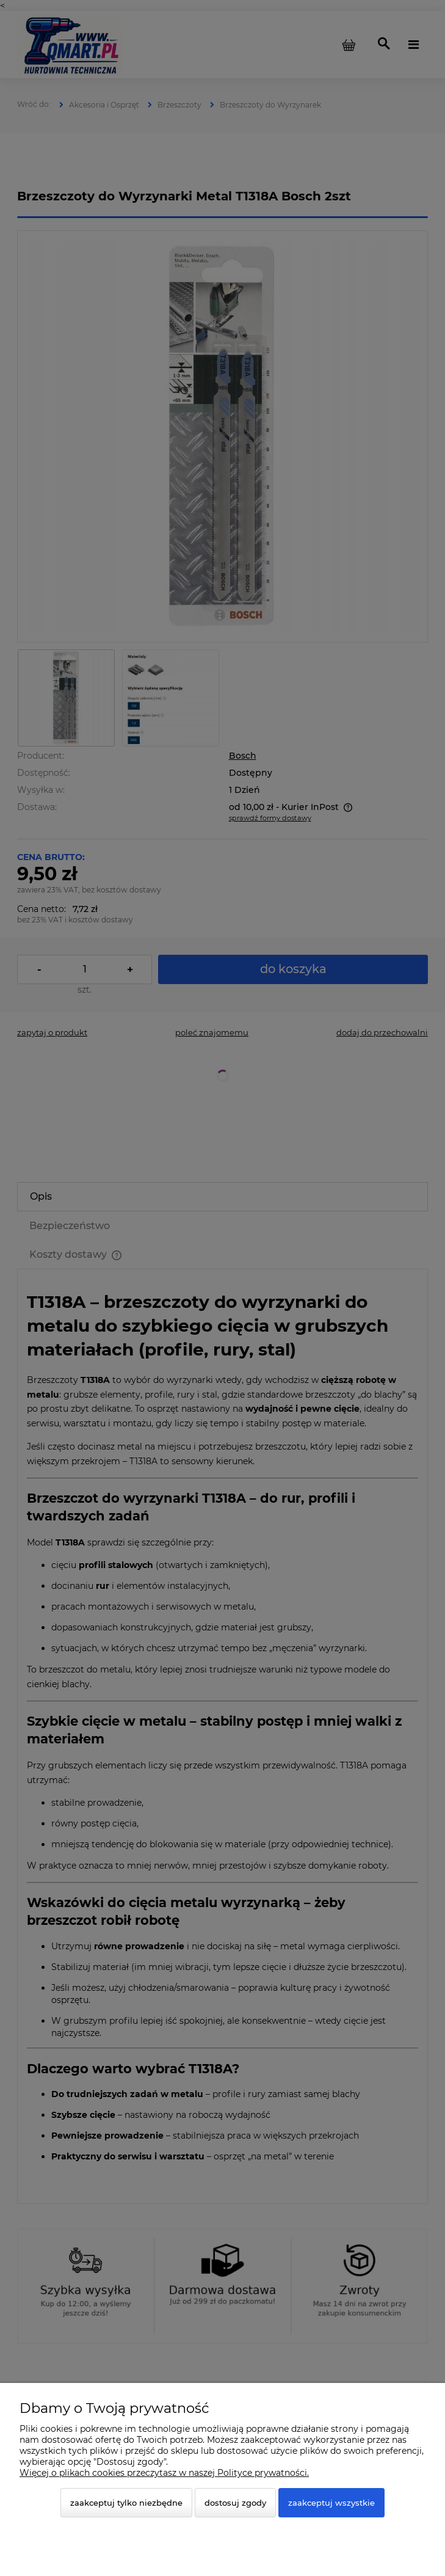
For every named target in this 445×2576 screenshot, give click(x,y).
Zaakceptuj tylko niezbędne (126, 2503)
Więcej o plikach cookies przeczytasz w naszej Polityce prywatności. (164, 2472)
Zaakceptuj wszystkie (331, 2503)
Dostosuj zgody (235, 2503)
